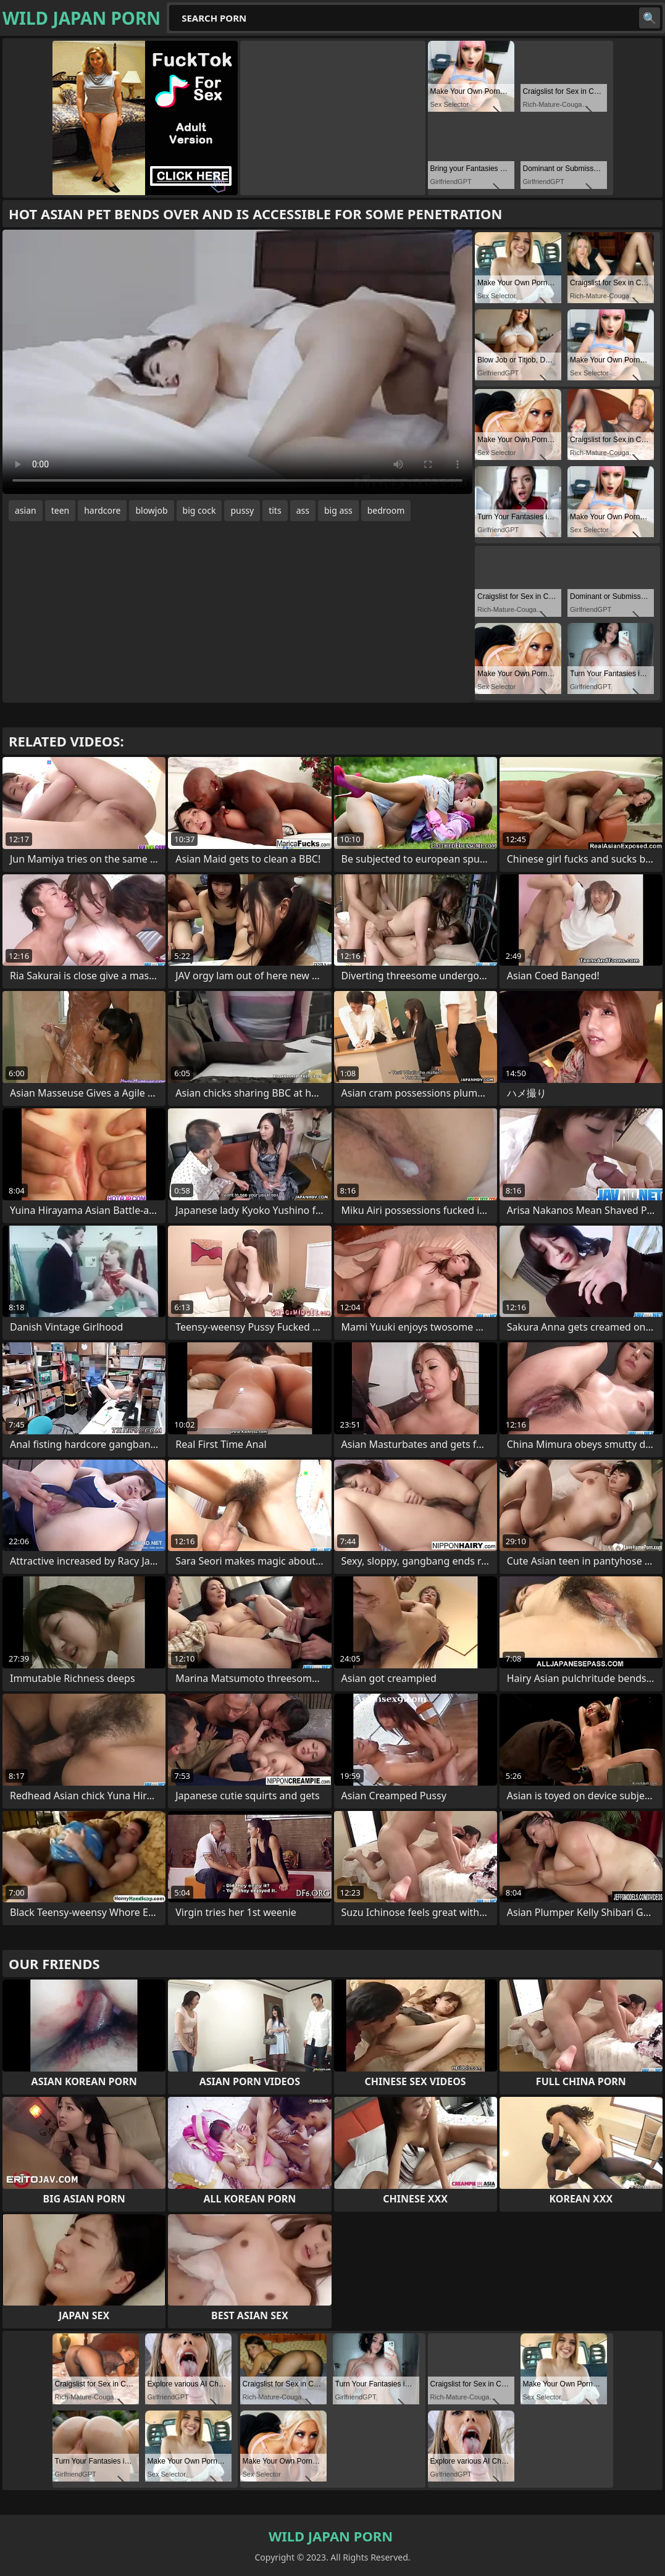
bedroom (386, 510)
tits (275, 510)
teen (60, 510)
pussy (242, 510)
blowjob (151, 510)
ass (302, 510)
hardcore (102, 510)
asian (25, 510)
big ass (338, 510)
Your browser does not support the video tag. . (237, 362)
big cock (199, 510)
